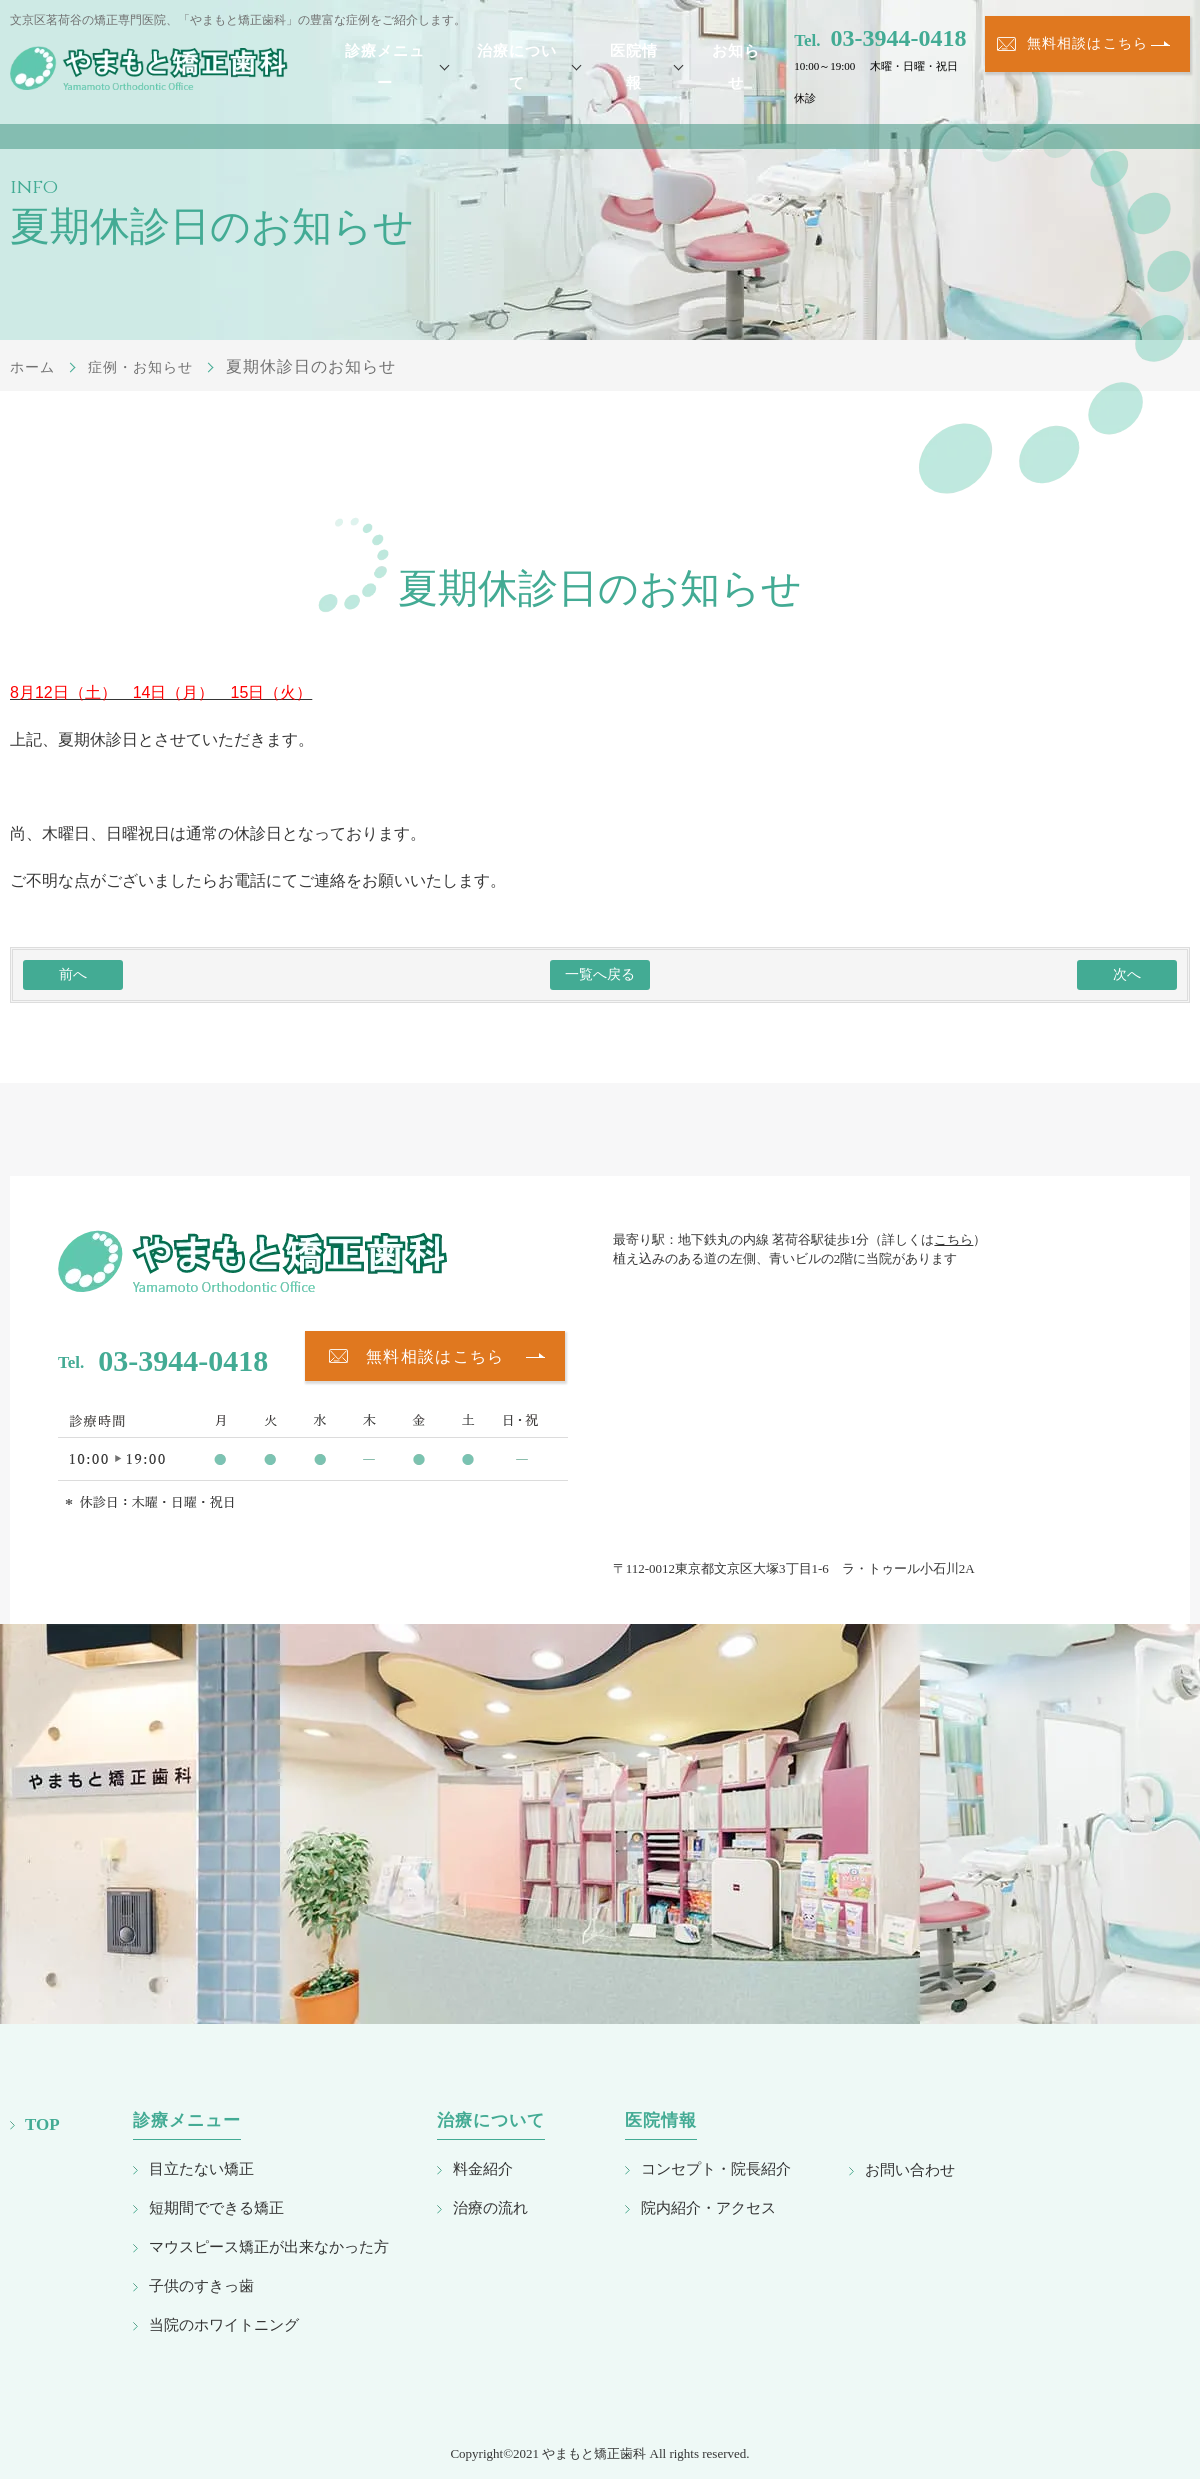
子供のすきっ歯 (201, 2285)
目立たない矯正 (201, 2168)
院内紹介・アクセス (708, 2207)
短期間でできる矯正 (216, 2207)
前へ (73, 974)
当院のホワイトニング (224, 2324)
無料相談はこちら (1087, 66)
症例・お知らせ (153, 367)
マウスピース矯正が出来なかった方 (269, 2246)
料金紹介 (483, 2168)
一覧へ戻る (600, 974)
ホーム (35, 367)
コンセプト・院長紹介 (716, 2168)
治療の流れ (490, 2207)
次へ (1127, 974)
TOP (42, 2124)
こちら (953, 1239)
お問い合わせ (910, 2169)
